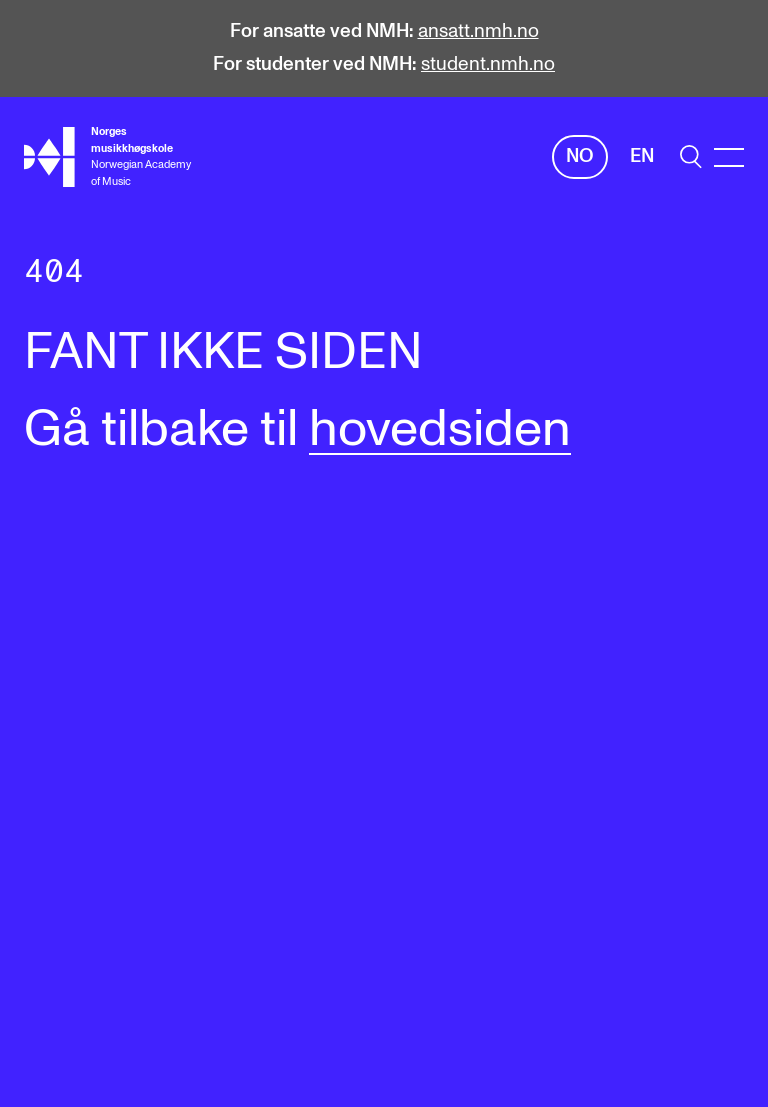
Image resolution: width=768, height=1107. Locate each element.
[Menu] (729, 157)
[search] (691, 156)
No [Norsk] (580, 156)
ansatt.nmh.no (478, 31)
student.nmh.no (488, 64)
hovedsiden (440, 429)
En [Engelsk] (642, 156)
